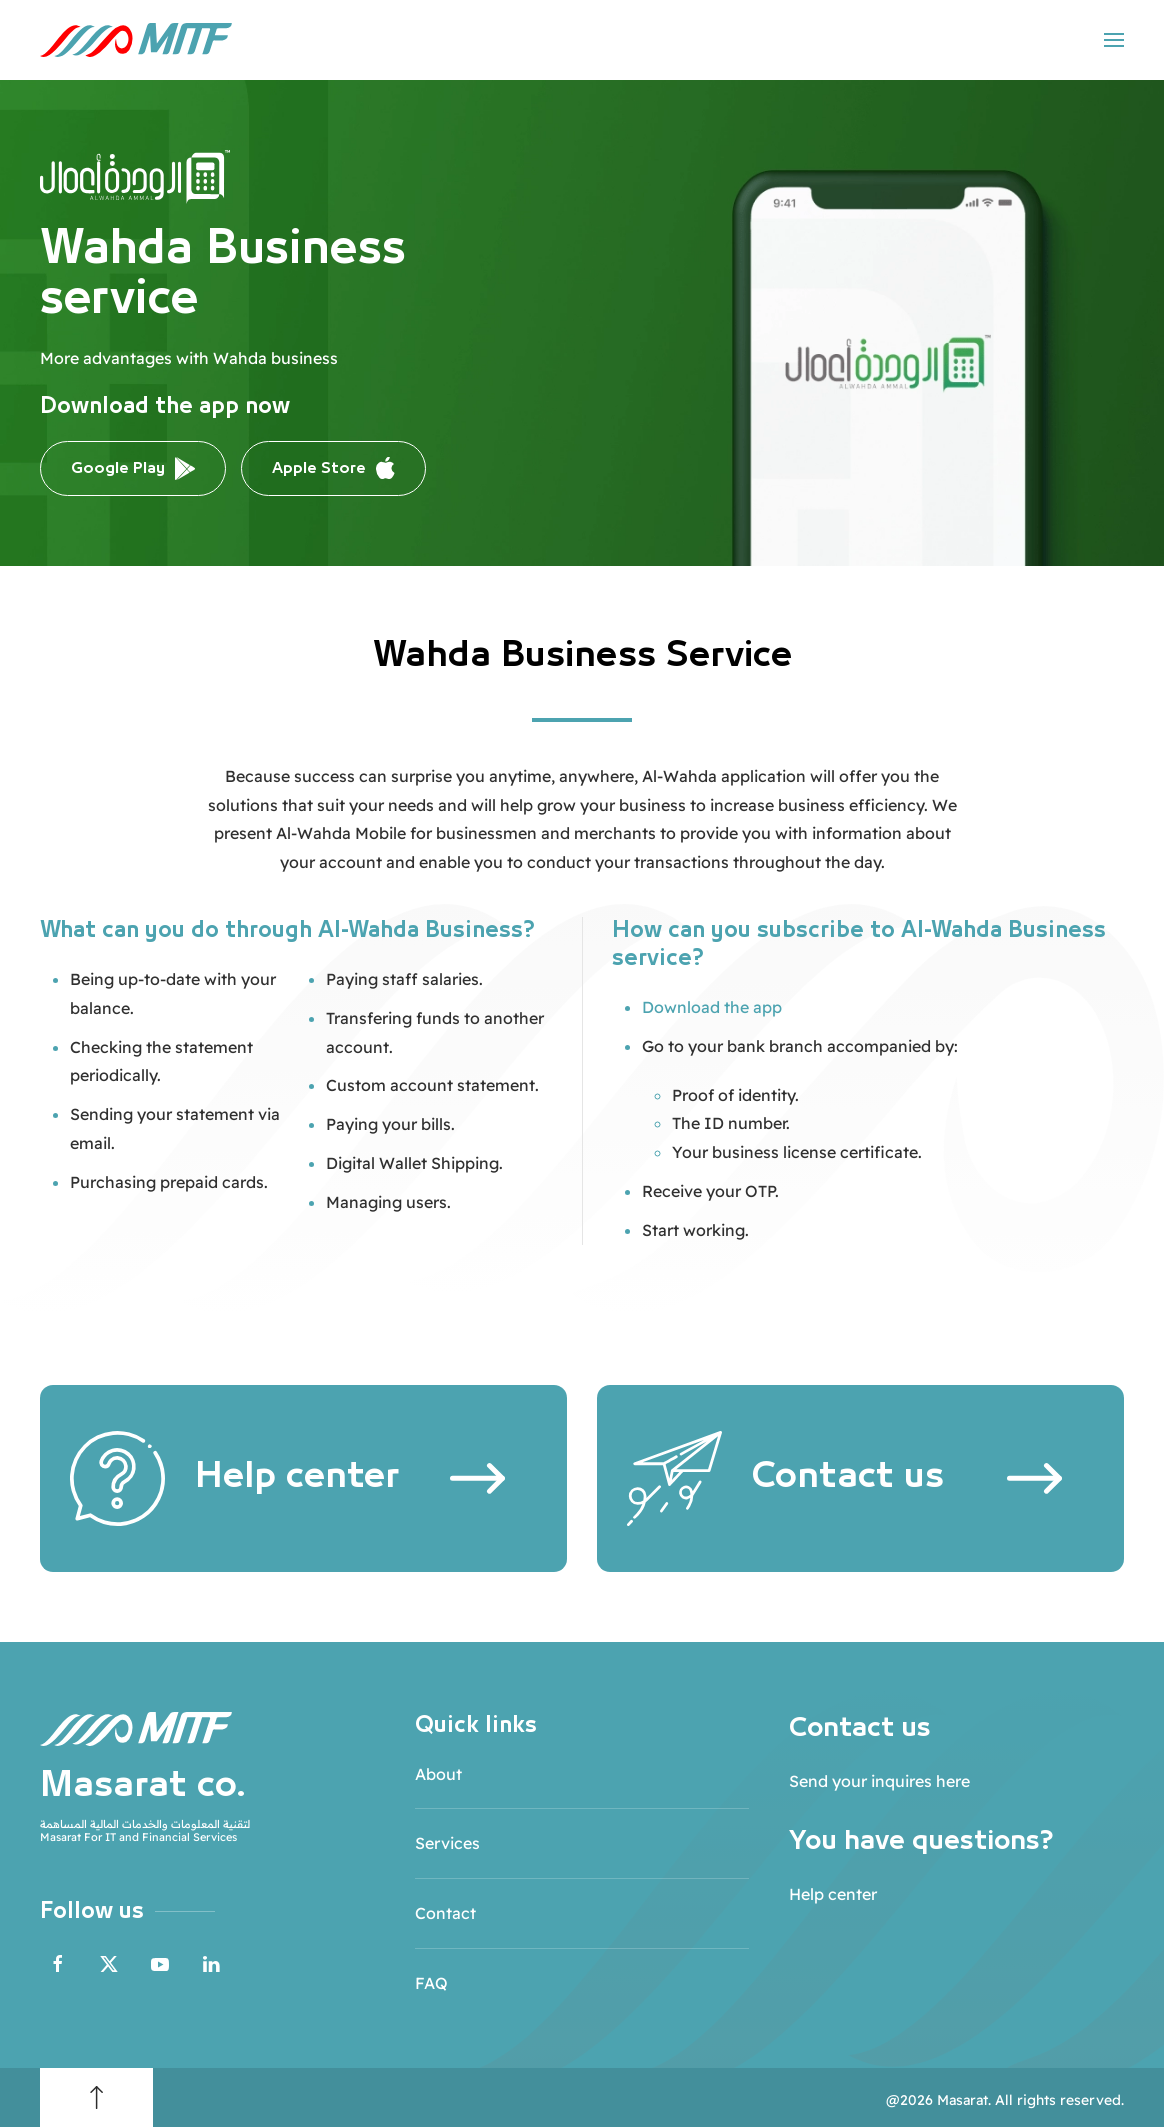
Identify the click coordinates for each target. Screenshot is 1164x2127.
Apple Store (333, 469)
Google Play (133, 468)
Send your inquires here (879, 1781)
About (438, 1774)
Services (447, 1843)
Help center (833, 1894)
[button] (1114, 40)
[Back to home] (136, 40)
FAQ (431, 1983)
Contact (445, 1913)
